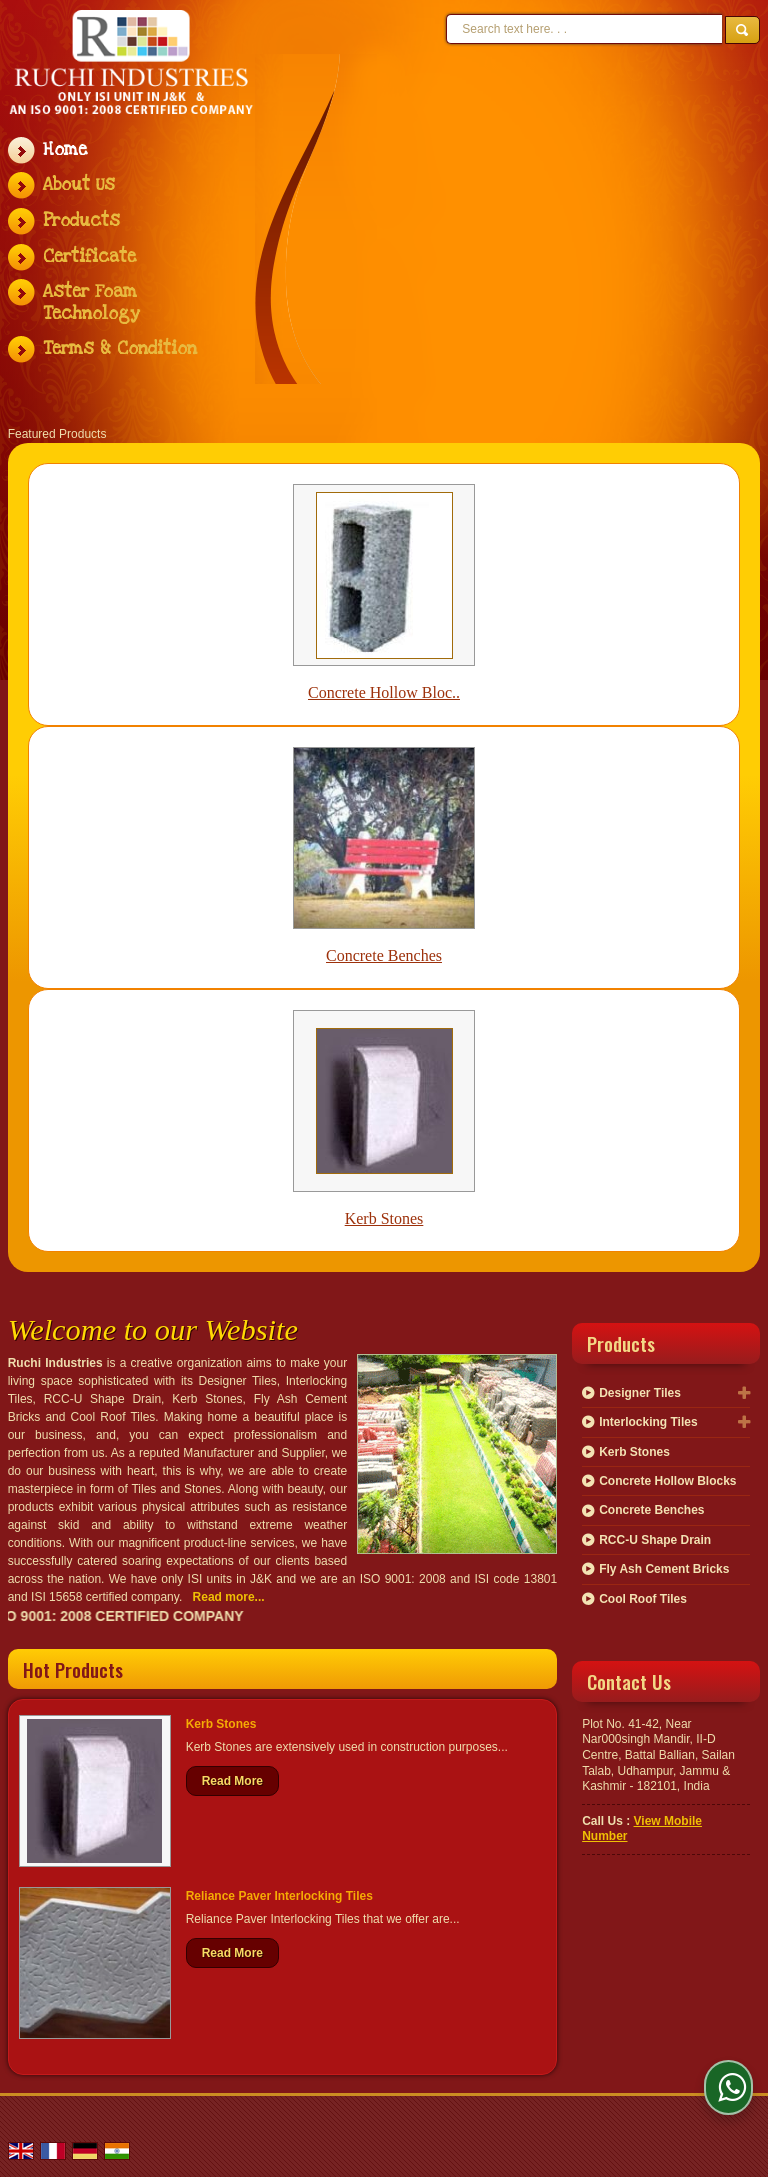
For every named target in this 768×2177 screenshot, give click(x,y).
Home (65, 149)
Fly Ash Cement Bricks (664, 1569)
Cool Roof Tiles (643, 1599)
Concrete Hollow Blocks (667, 1481)
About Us (79, 184)
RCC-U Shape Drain (655, 1540)
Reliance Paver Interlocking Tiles (279, 1896)
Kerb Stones (384, 1218)
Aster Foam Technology (91, 302)
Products (81, 220)
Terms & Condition (120, 348)
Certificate (89, 256)
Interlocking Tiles (648, 1422)
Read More (232, 1781)
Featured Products (57, 434)
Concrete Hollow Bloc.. (384, 692)
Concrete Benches (384, 955)
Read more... (229, 1597)
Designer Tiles (640, 1393)
